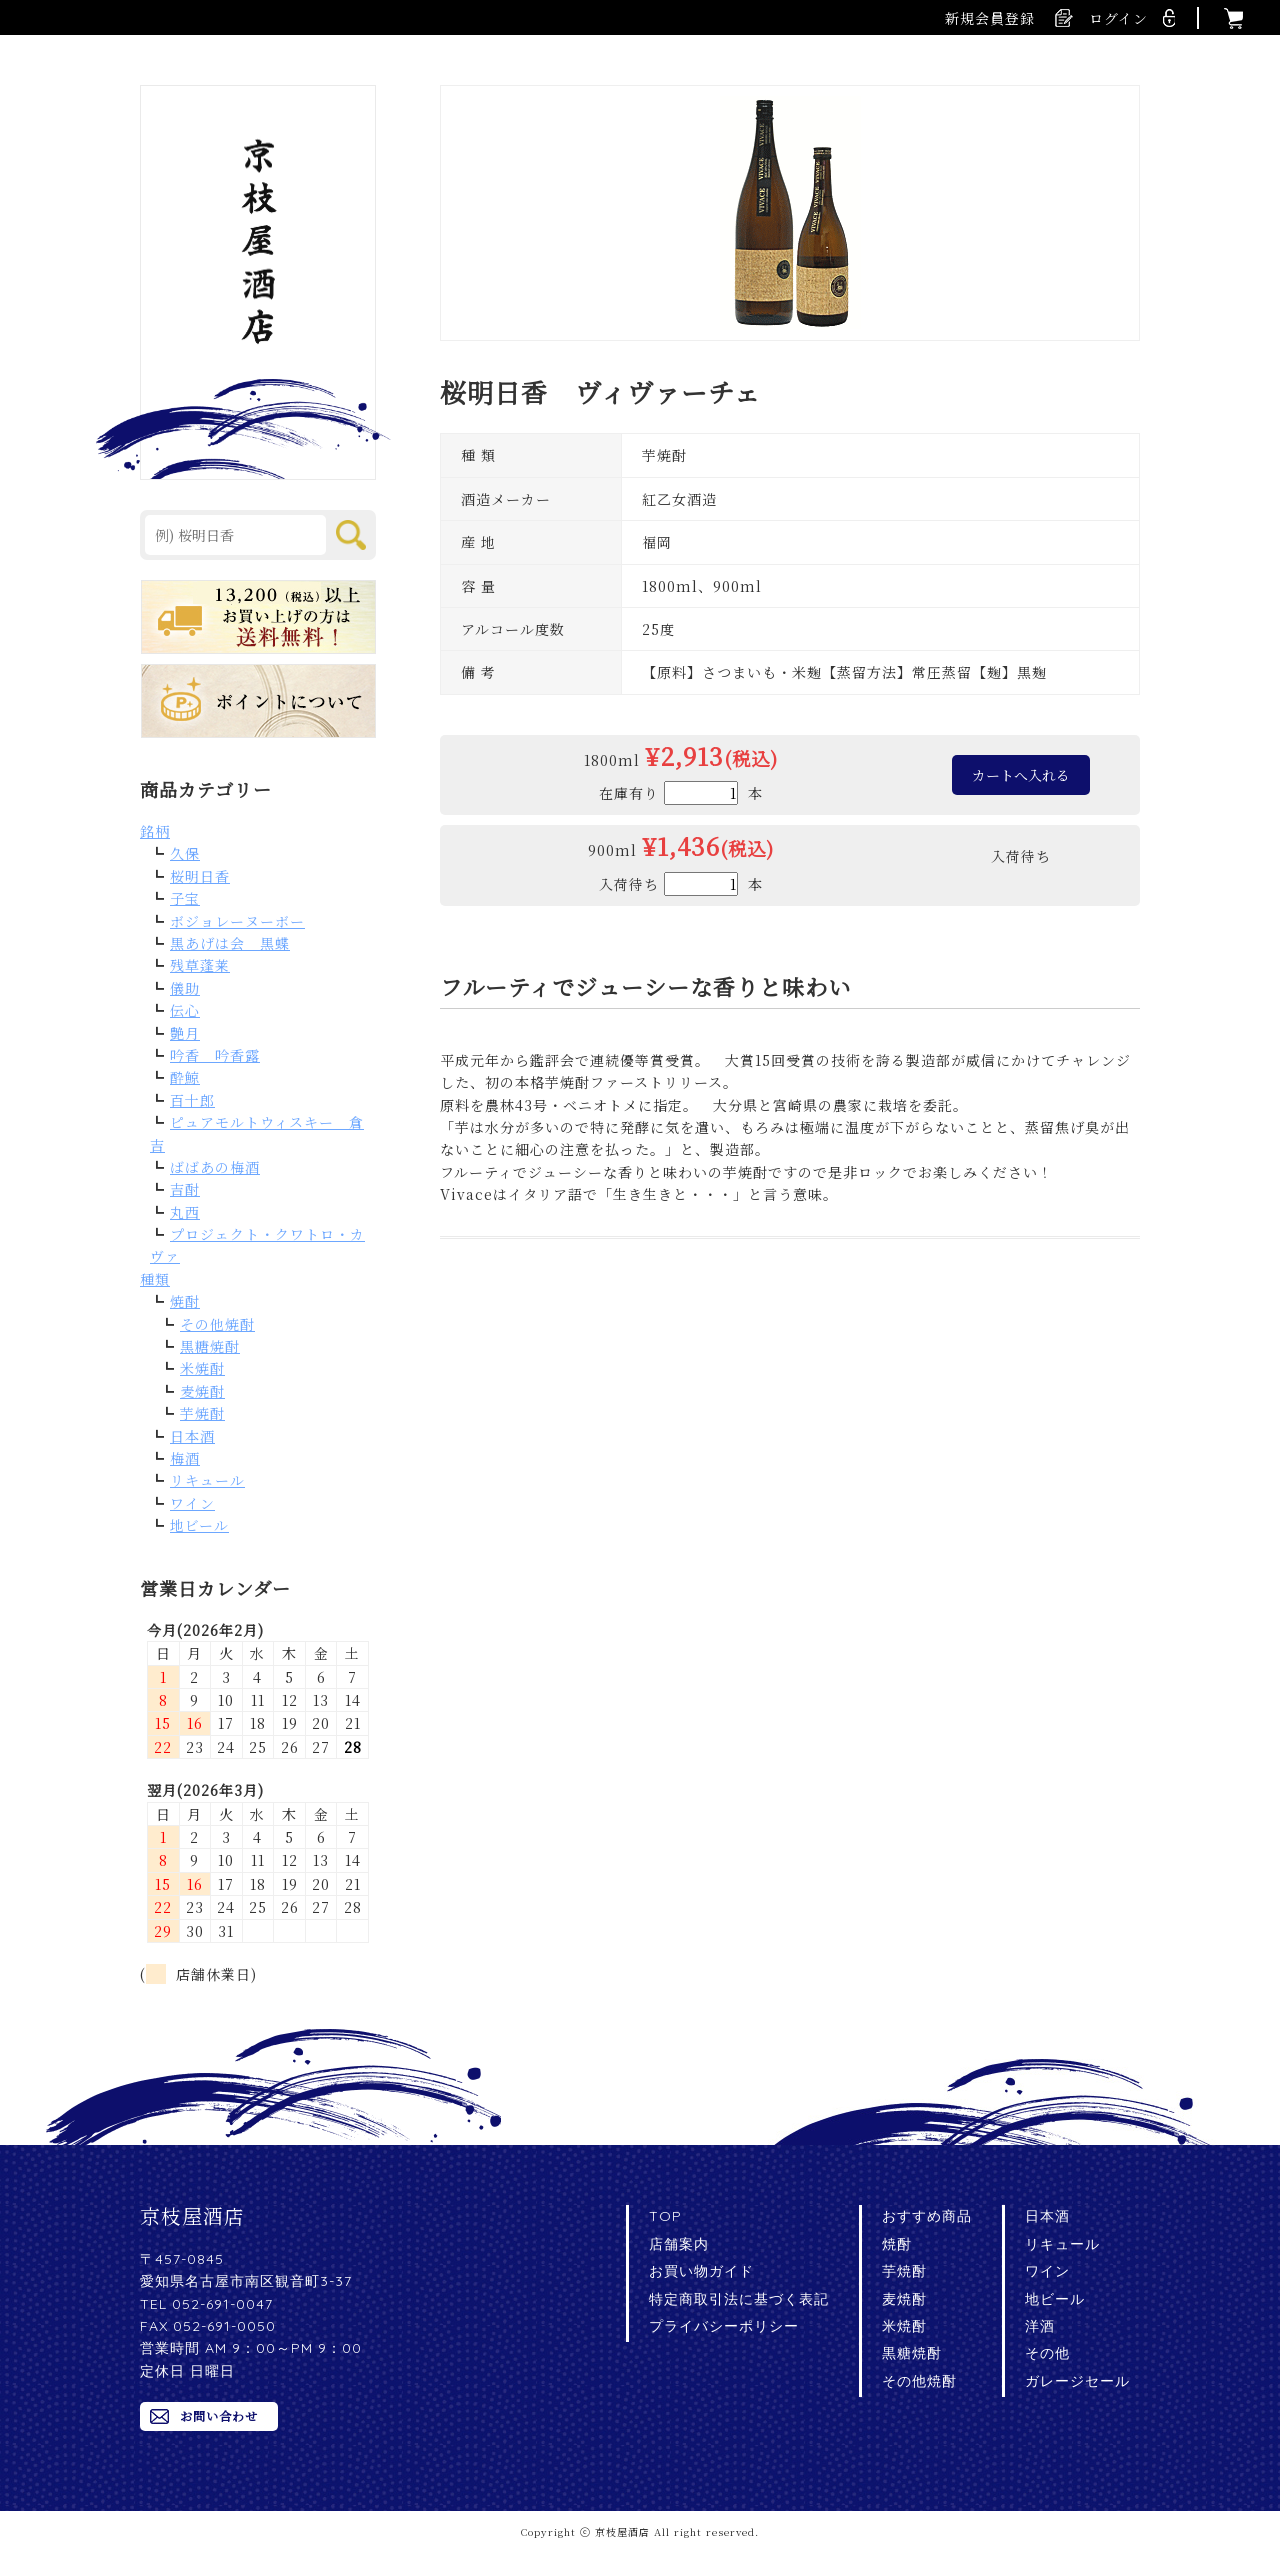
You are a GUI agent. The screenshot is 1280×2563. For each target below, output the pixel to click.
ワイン (192, 1503)
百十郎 (192, 1100)
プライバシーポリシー (724, 2326)
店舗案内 (679, 2244)
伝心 (185, 1010)
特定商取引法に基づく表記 (739, 2299)
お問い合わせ (219, 2415)
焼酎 (185, 1301)
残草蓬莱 (200, 965)
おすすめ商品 (927, 2216)
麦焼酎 (202, 1391)
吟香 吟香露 (215, 1055)
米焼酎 (202, 1368)
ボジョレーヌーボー (237, 921)
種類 (155, 1279)
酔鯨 (185, 1077)
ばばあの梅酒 (215, 1167)
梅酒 (185, 1458)
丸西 (185, 1212)
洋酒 (1040, 2326)
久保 (185, 853)
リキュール (207, 1480)
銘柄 (155, 831)
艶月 (185, 1033)
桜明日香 (200, 876)
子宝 (185, 898)
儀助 (185, 988)
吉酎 (185, 1189)
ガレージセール (1077, 2381)
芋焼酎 (202, 1413)
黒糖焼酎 (210, 1346)
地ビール (199, 1525)
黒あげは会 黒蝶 (230, 943)
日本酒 (192, 1436)
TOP (665, 2216)
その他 (1047, 2353)
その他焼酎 (217, 1324)
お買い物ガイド (701, 2271)
